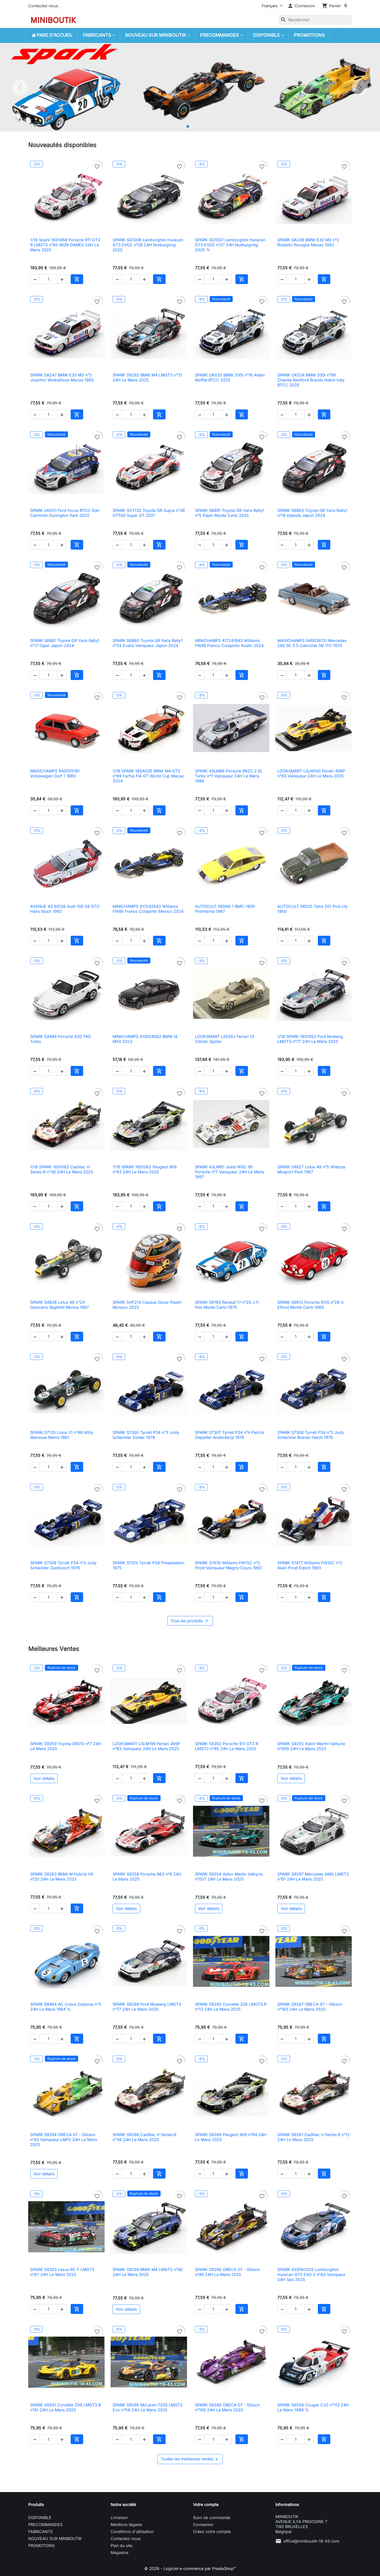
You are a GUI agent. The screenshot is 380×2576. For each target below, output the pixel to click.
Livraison (119, 2517)
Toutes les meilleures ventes (190, 2459)
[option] (190, 87)
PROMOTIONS (41, 2545)
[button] (301, 5)
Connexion (203, 2524)
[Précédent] (20, 87)
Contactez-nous (43, 5)
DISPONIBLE (39, 2517)
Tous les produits (190, 1621)
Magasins (119, 2552)
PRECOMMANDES (45, 2524)
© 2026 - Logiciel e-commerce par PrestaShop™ (190, 2568)
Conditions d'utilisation (132, 2531)
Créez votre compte (212, 2531)
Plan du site (121, 2545)
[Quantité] (48, 279)
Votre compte (205, 2504)
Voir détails (43, 1778)
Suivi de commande (211, 2517)
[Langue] (271, 5)
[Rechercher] (315, 20)
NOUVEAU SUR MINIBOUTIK (55, 2538)
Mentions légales (126, 2524)
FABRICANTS (40, 2531)
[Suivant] (360, 87)
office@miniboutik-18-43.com (311, 2541)
